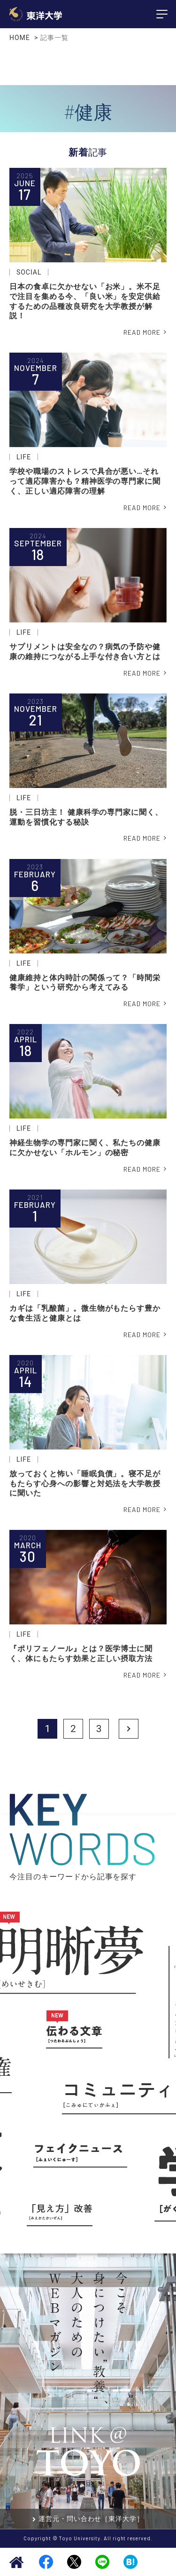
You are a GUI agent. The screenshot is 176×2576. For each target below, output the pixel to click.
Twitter (74, 2562)
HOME (19, 37)
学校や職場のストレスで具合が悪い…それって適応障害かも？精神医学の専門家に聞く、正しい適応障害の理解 (85, 481)
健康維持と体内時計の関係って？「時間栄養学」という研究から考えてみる (85, 982)
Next (128, 1728)
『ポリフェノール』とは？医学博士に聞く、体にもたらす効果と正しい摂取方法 (81, 1653)
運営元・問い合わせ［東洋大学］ (91, 2518)
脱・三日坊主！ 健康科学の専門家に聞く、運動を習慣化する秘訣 (86, 817)
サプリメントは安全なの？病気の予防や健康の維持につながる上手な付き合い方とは (85, 651)
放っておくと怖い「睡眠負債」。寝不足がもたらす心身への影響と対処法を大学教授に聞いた (85, 1483)
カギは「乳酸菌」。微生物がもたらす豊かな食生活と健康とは (85, 1313)
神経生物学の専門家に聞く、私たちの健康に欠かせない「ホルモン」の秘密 (85, 1147)
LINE (102, 2562)
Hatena (130, 2562)
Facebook (46, 2562)
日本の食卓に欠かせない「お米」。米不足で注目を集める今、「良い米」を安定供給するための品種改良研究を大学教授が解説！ (85, 301)
